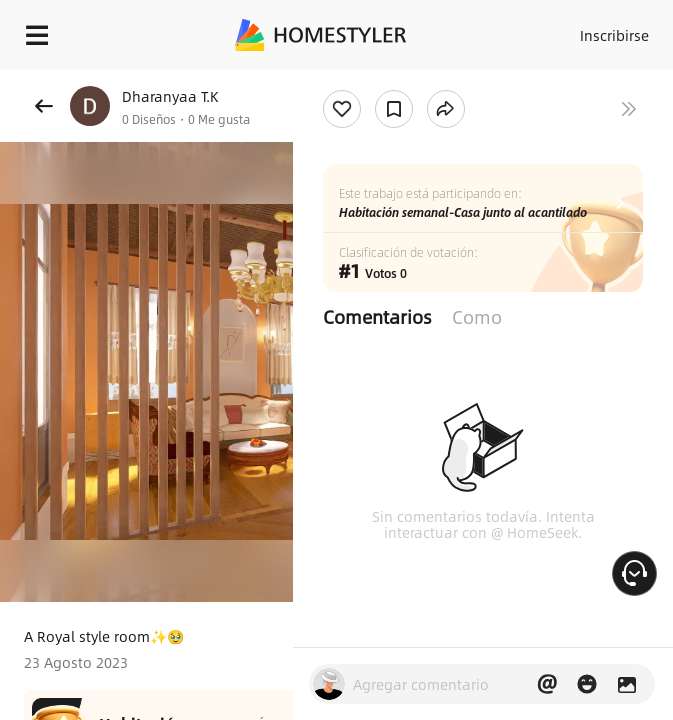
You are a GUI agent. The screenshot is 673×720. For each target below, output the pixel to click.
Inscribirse (614, 35)
